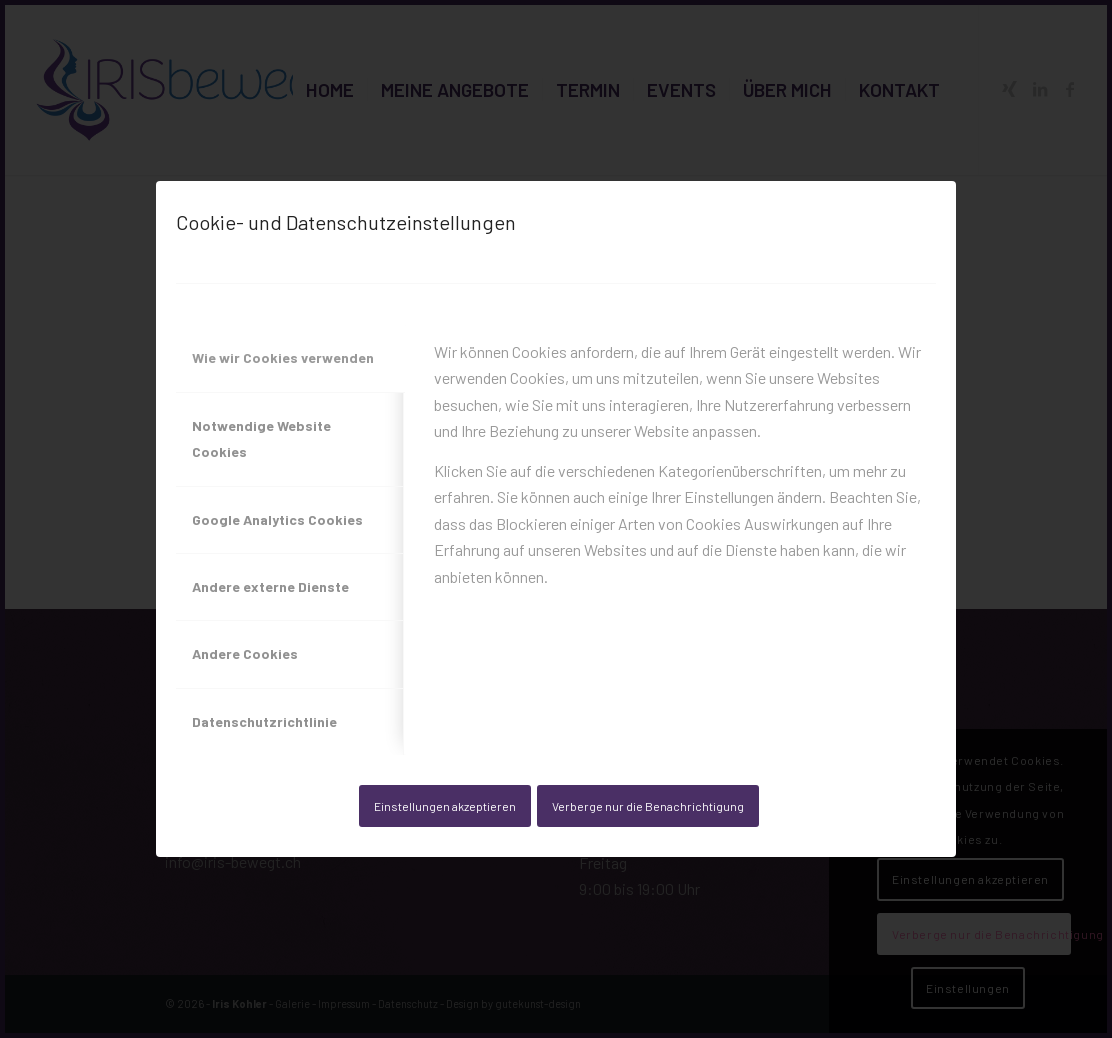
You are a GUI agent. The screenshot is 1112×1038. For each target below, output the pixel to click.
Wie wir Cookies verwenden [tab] (283, 357)
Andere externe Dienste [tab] (270, 586)
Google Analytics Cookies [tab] (277, 519)
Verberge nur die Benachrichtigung (648, 806)
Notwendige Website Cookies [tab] (261, 438)
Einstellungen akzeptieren (445, 806)
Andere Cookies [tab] (245, 653)
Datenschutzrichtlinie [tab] (264, 721)
